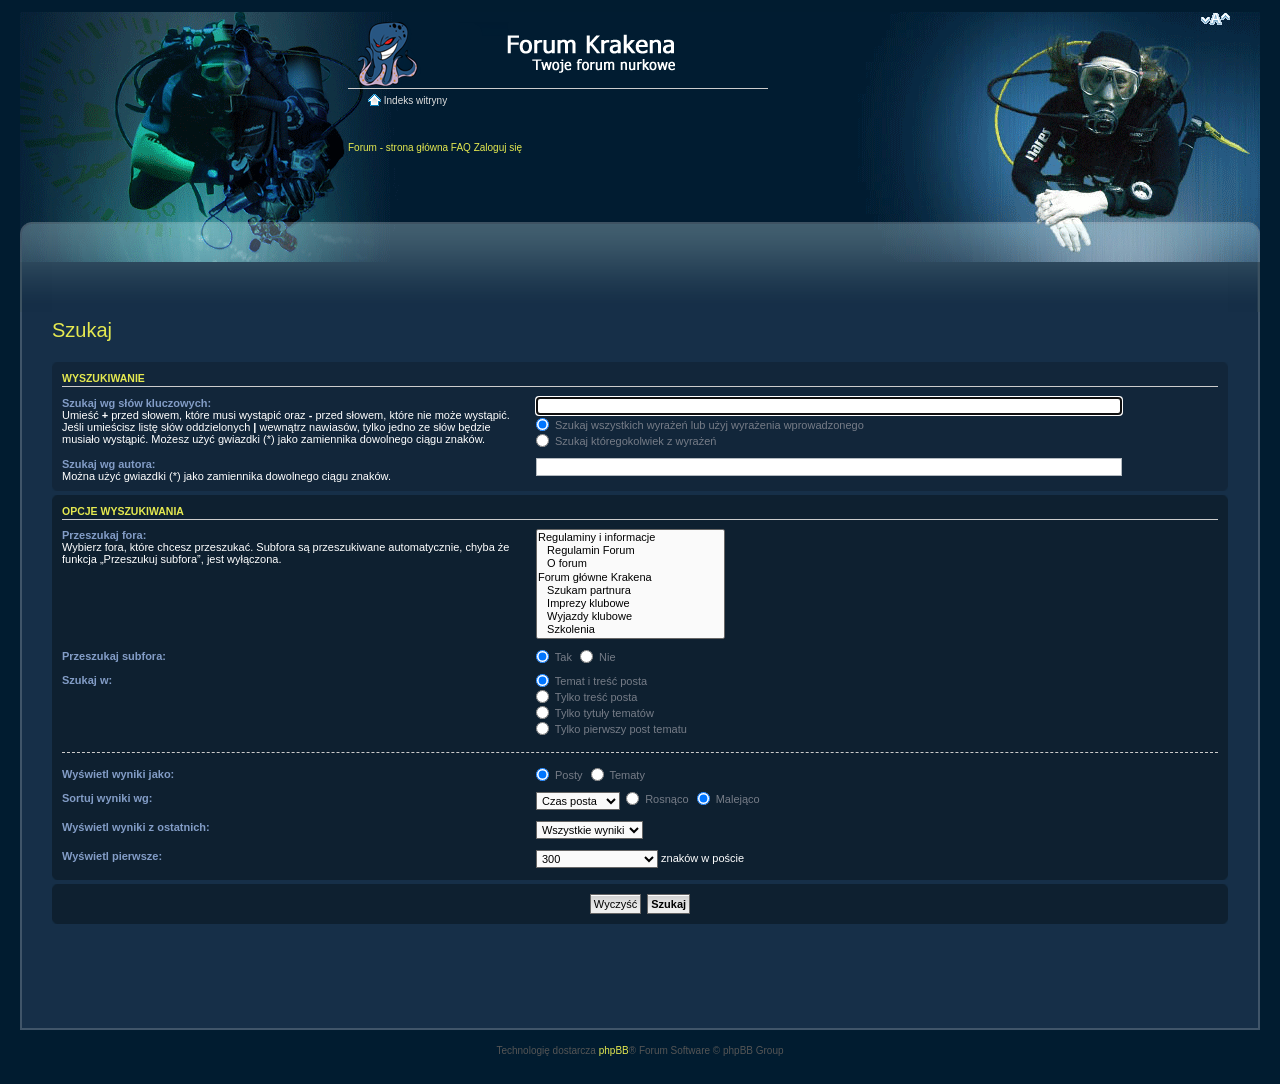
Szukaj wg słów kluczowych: (136, 403)
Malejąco (728, 799)
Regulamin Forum (630, 550)
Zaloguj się (498, 147)
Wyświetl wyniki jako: (118, 774)
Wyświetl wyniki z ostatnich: (136, 827)
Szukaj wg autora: (109, 464)
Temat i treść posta (591, 681)
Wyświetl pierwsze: (112, 856)
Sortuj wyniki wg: (107, 798)
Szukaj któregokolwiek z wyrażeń (626, 441)
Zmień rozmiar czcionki (1215, 19)
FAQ (461, 147)
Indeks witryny (415, 100)
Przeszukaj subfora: (114, 656)
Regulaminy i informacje (630, 537)
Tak (554, 657)
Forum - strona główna (398, 147)
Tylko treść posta (586, 697)
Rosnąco (657, 799)
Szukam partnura (630, 590)
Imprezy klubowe (630, 603)
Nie (598, 657)
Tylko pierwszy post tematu (611, 729)
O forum (630, 563)
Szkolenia (630, 629)
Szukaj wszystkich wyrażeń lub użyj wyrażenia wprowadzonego (700, 425)
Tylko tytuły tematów (595, 713)
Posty (559, 775)
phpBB (614, 1050)
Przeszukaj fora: (104, 535)
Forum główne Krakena (630, 577)
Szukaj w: (87, 680)
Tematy (618, 775)
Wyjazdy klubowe (630, 616)
